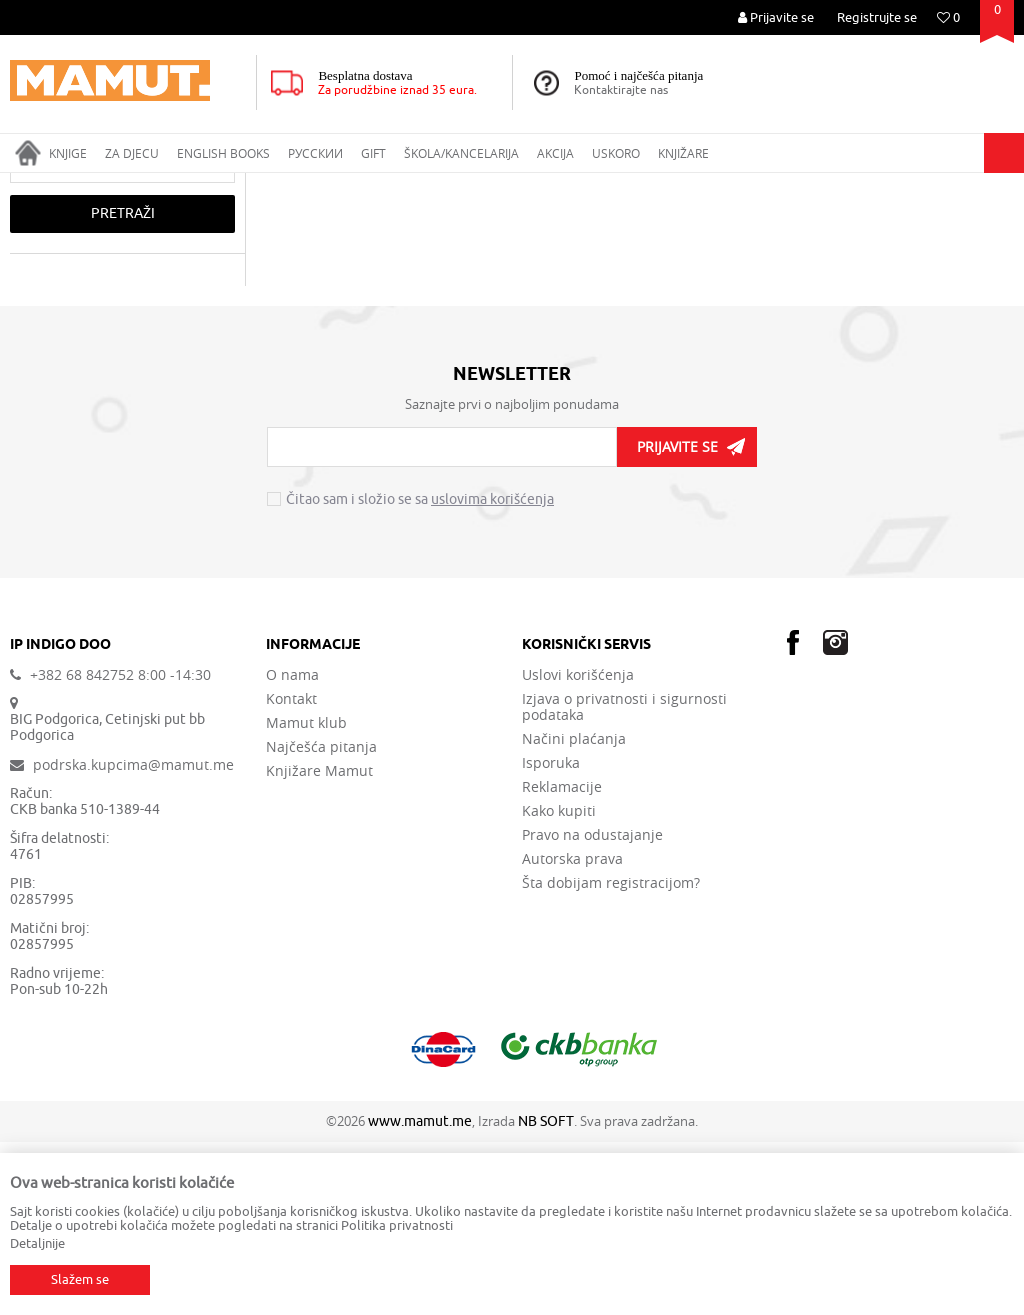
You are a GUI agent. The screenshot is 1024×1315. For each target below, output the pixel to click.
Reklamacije (562, 960)
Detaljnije (37, 1243)
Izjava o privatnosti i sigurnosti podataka (624, 880)
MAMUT (31, 186)
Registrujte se (877, 17)
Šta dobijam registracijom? (611, 1056)
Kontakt (291, 872)
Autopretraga (813, 224)
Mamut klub (306, 896)
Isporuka (551, 936)
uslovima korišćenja (492, 672)
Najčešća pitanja (321, 920)
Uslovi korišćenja (578, 848)
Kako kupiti (559, 984)
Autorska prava (572, 1032)
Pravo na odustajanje (592, 1008)
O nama (292, 848)
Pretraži (123, 386)
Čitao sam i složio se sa (420, 673)
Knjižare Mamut (319, 944)
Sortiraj (901, 224)
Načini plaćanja (574, 912)
